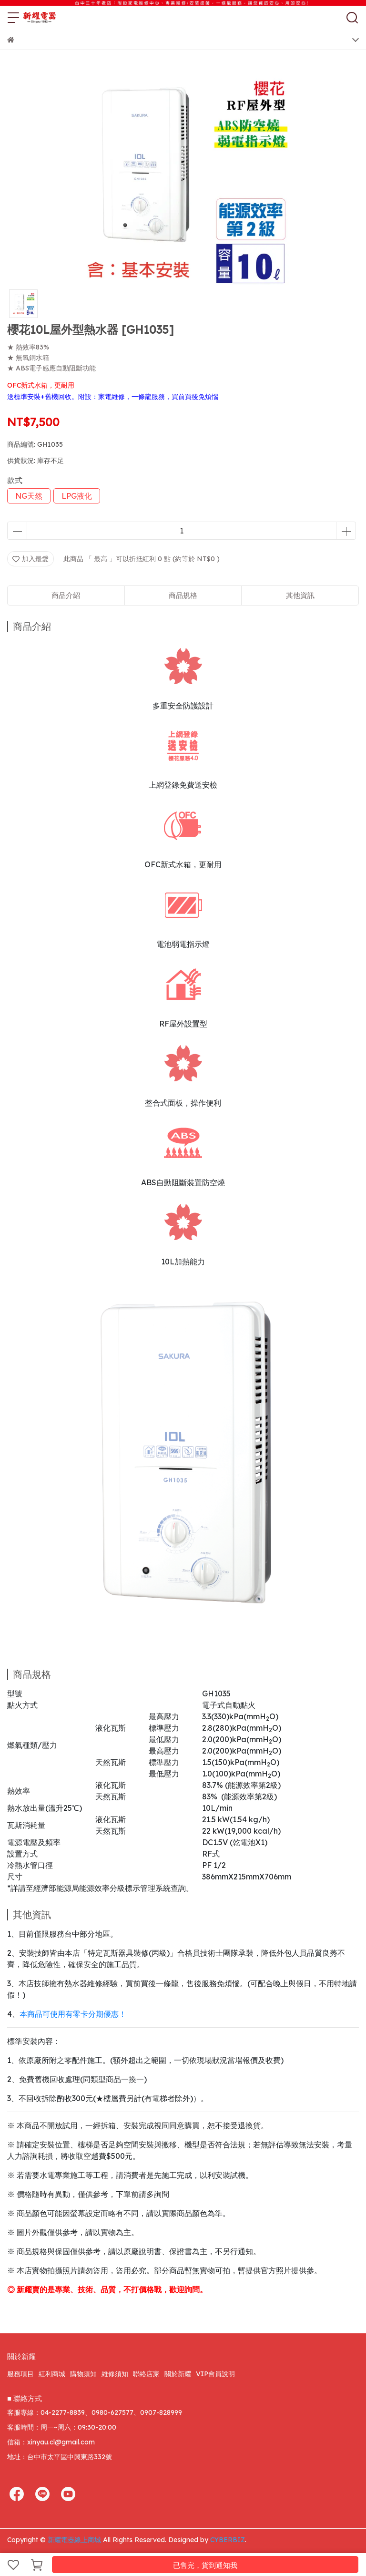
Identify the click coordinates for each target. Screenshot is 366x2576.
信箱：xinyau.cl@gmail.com (51, 2442)
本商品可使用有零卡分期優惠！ (73, 2014)
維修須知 (115, 2374)
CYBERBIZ (227, 2539)
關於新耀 (177, 2374)
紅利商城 (52, 2374)
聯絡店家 (146, 2374)
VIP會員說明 (215, 2374)
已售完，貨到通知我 (205, 2565)
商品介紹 (65, 595)
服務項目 (20, 2374)
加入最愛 (30, 558)
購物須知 (83, 2374)
